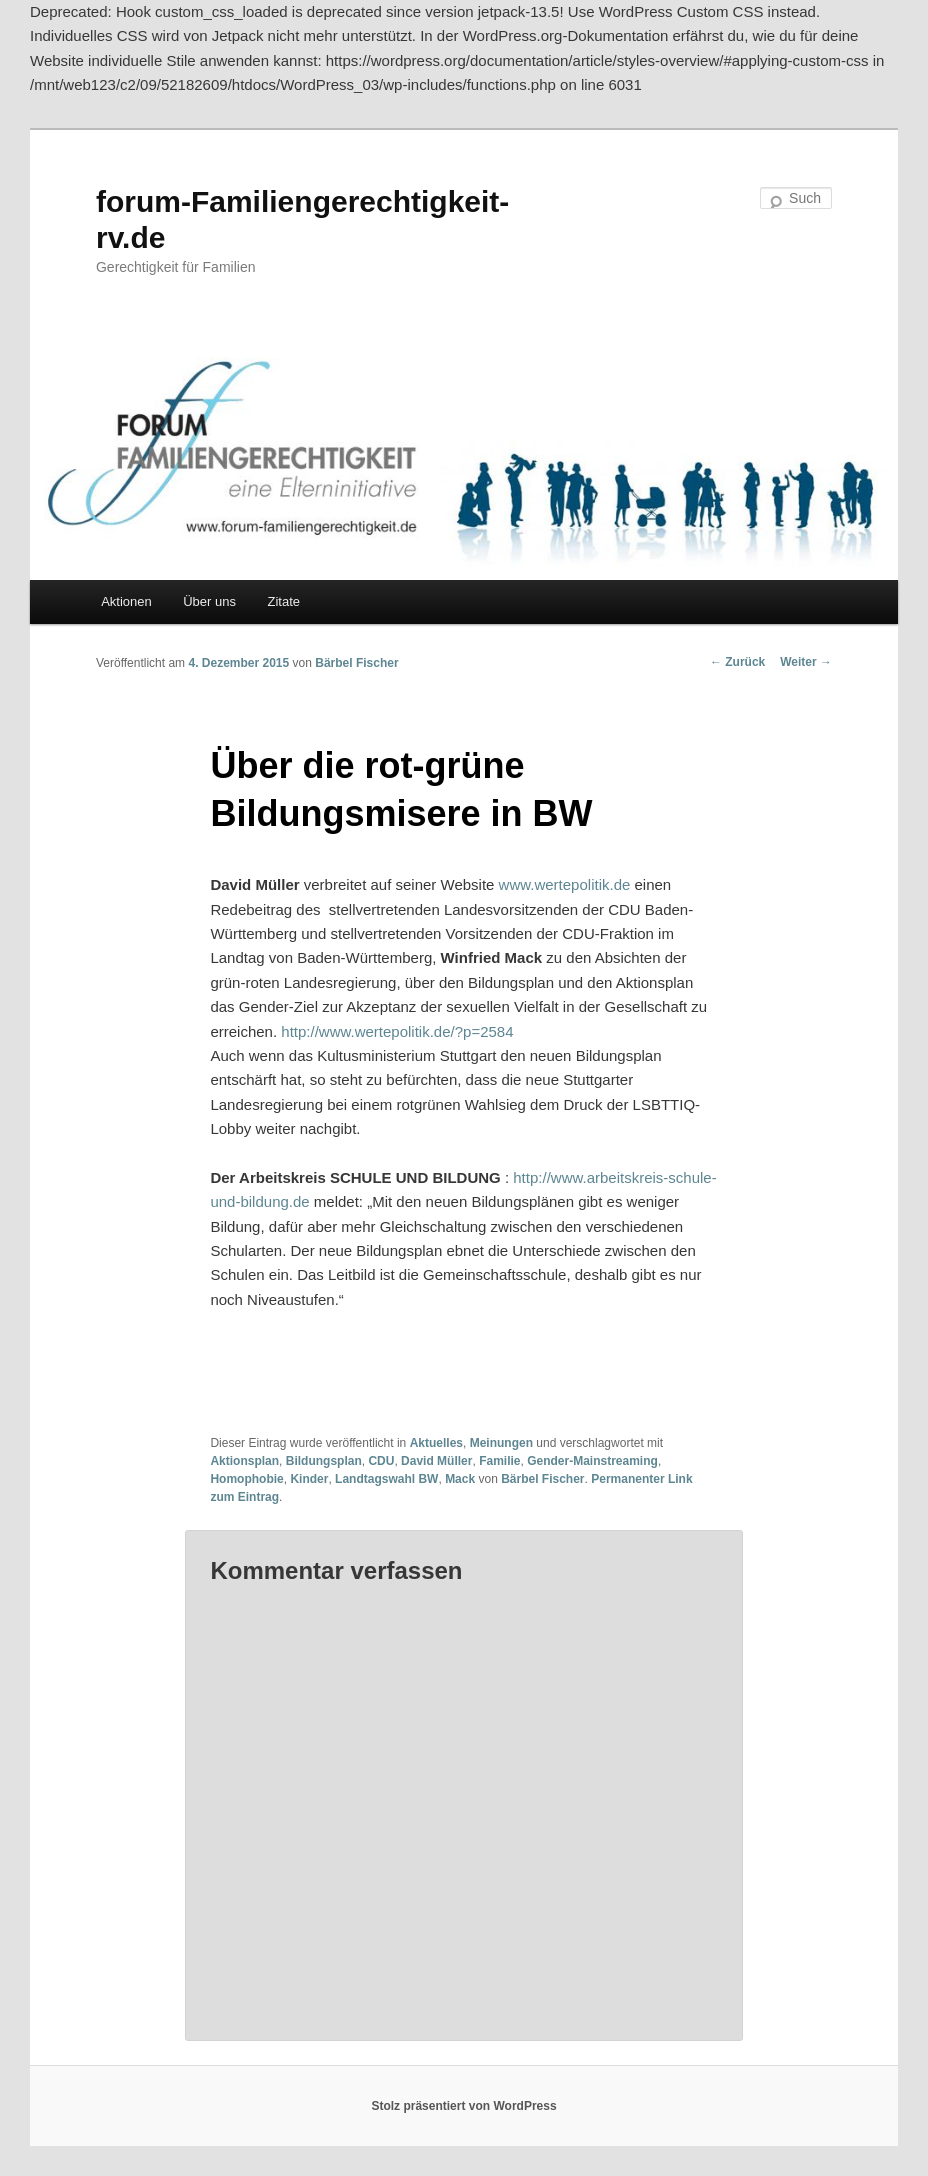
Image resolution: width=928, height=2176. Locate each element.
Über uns (209, 601)
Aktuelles (436, 1443)
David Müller (436, 1461)
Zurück (737, 662)
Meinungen (501, 1443)
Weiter (806, 662)
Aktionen (126, 601)
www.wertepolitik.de (562, 884)
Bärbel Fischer (356, 663)
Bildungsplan (324, 1461)
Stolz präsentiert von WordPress (463, 2106)
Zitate (283, 601)
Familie (499, 1461)
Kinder (309, 1479)
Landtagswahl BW (386, 1479)
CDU (381, 1461)
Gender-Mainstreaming (592, 1461)
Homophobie (246, 1479)
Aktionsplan (244, 1461)
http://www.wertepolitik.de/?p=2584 (395, 1031)
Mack (460, 1479)
